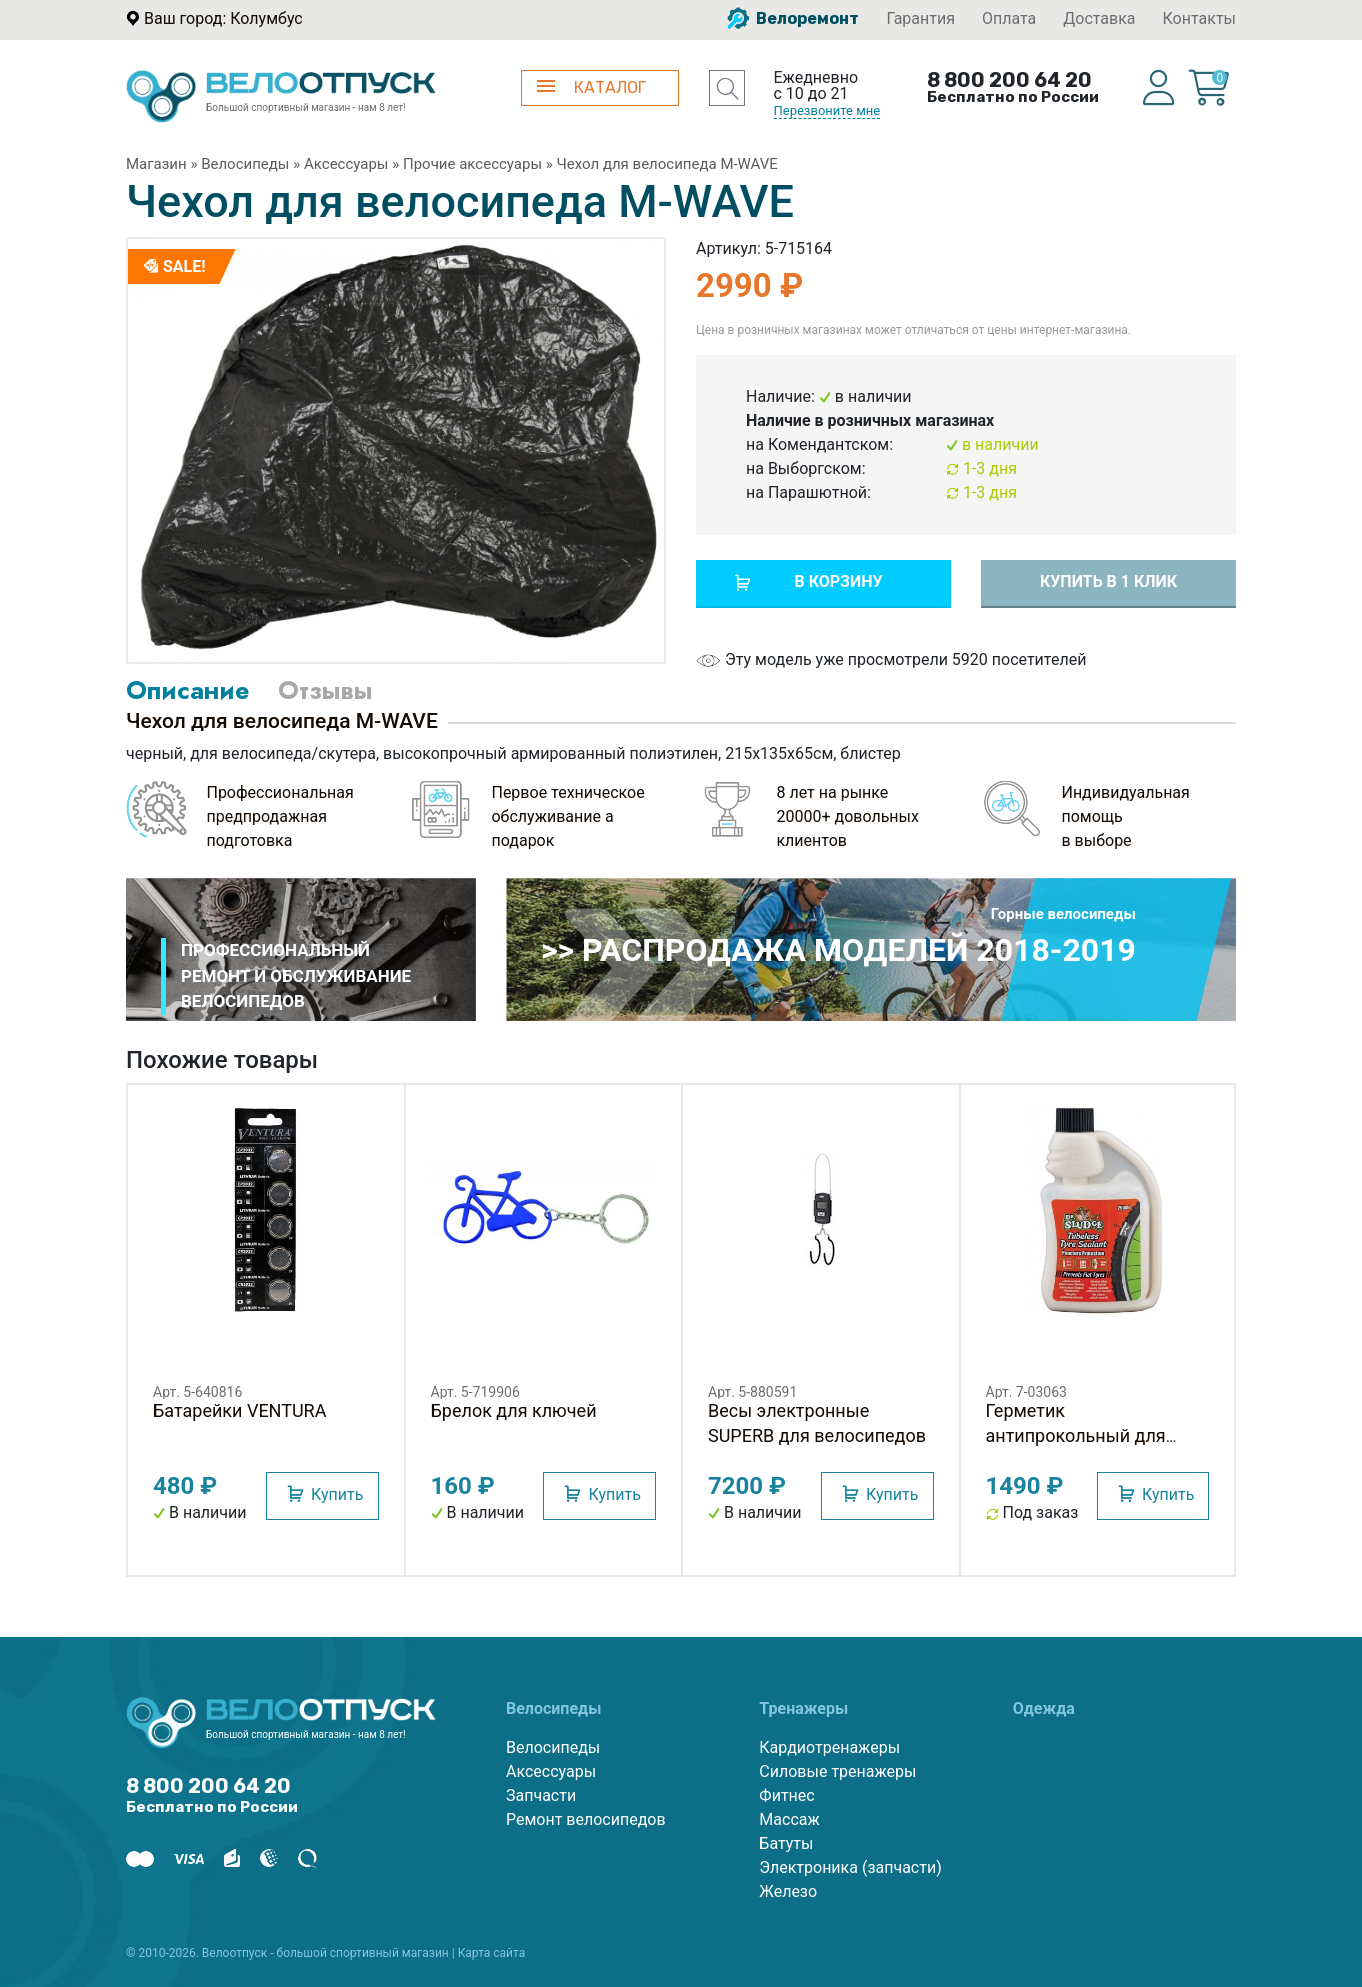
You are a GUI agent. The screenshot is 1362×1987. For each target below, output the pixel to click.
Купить (337, 1494)
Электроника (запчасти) (850, 1867)
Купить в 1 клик (1108, 581)
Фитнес (786, 1795)
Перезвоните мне (827, 110)
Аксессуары (346, 164)
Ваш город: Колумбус (223, 18)
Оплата (1009, 18)
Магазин (156, 164)
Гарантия (920, 18)
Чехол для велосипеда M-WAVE (667, 164)
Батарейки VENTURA (239, 1410)
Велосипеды (245, 164)
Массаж (789, 1819)
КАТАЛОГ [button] (591, 87)
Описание (187, 690)
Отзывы (325, 690)
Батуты (786, 1843)
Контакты (1199, 18)
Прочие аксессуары (472, 164)
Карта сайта (492, 1953)
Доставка (1099, 18)
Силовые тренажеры (837, 1771)
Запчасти (541, 1795)
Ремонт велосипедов (586, 1819)
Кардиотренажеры (829, 1747)
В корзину (838, 581)
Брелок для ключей (514, 1410)
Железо (788, 1891)
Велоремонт (793, 18)
